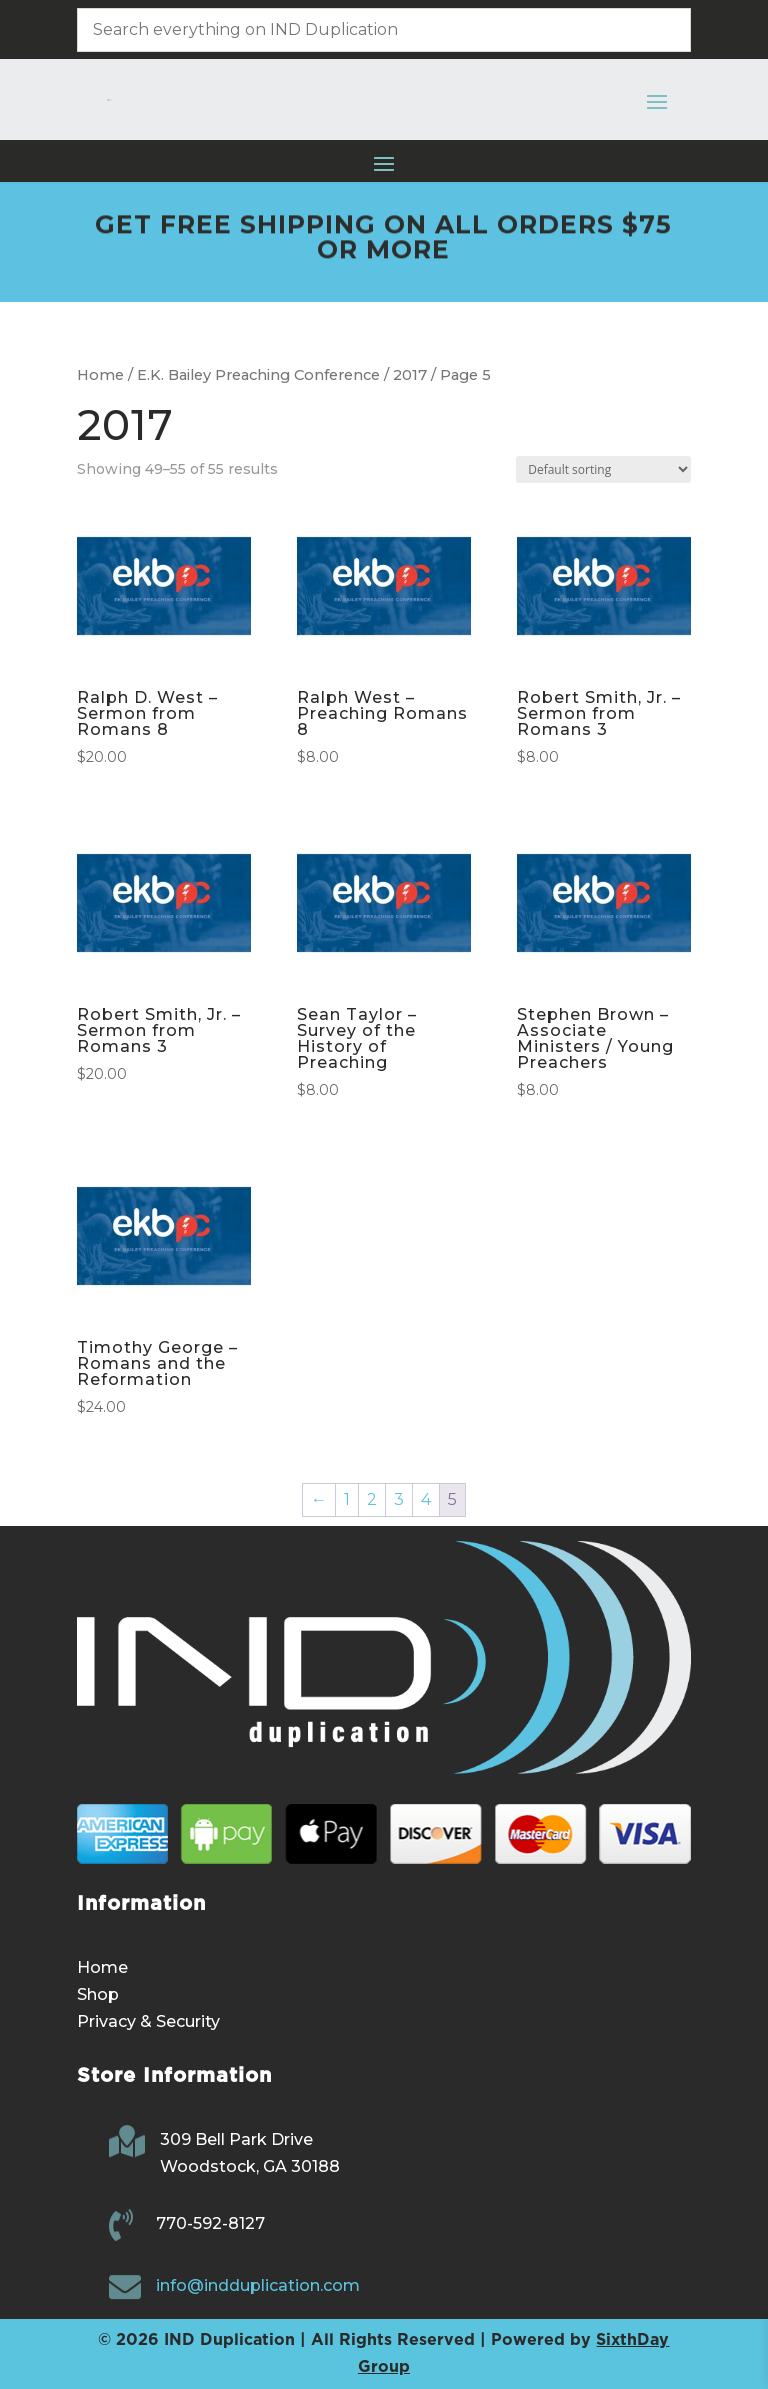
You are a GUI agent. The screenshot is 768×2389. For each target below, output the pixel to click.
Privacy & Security (148, 2021)
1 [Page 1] (347, 1499)
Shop (98, 1994)
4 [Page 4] (426, 1499)
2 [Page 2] (372, 1499)
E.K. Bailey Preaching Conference (258, 375)
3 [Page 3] (399, 1499)
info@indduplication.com (258, 2285)
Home (100, 375)
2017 (410, 375)
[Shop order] (603, 469)
